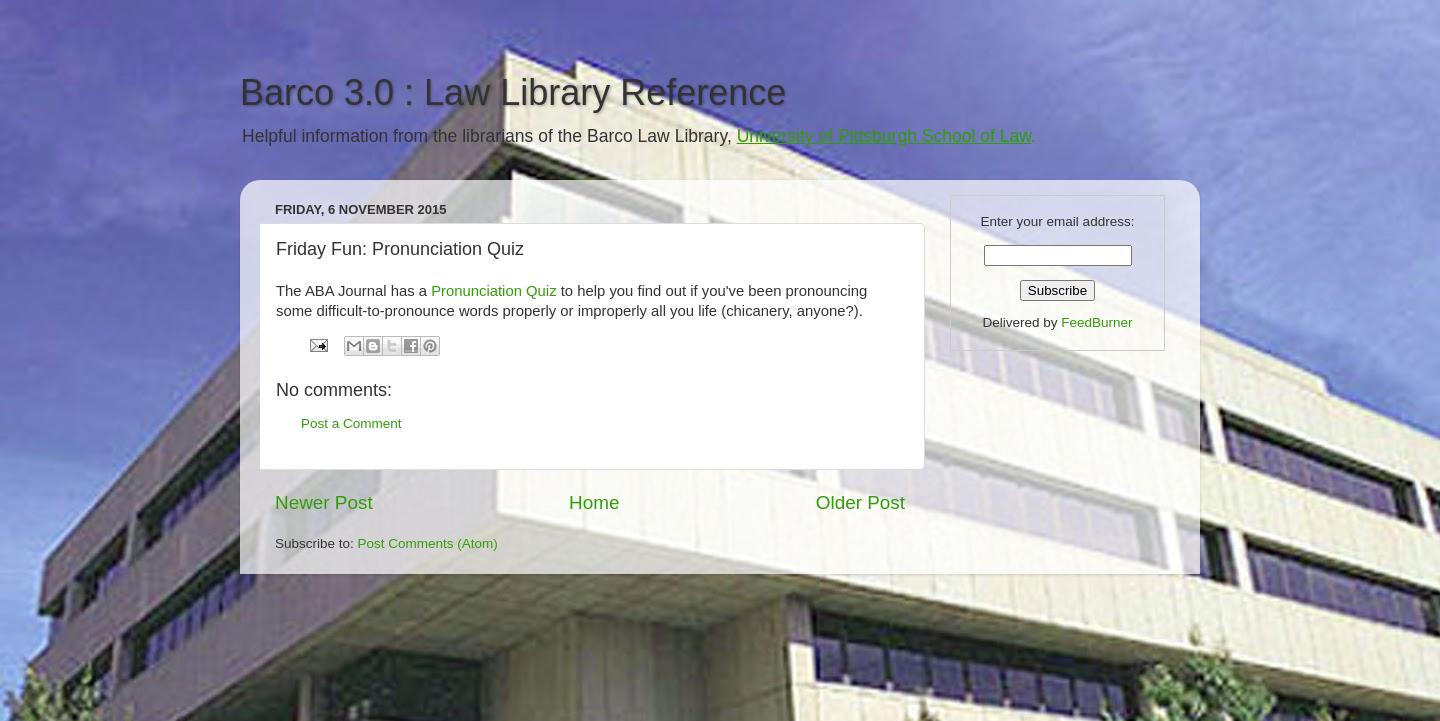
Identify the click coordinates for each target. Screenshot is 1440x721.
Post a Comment (351, 423)
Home (594, 502)
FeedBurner (1096, 322)
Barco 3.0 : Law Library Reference (513, 92)
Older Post (860, 502)
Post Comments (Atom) (428, 543)
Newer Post (324, 502)
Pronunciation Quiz (493, 291)
